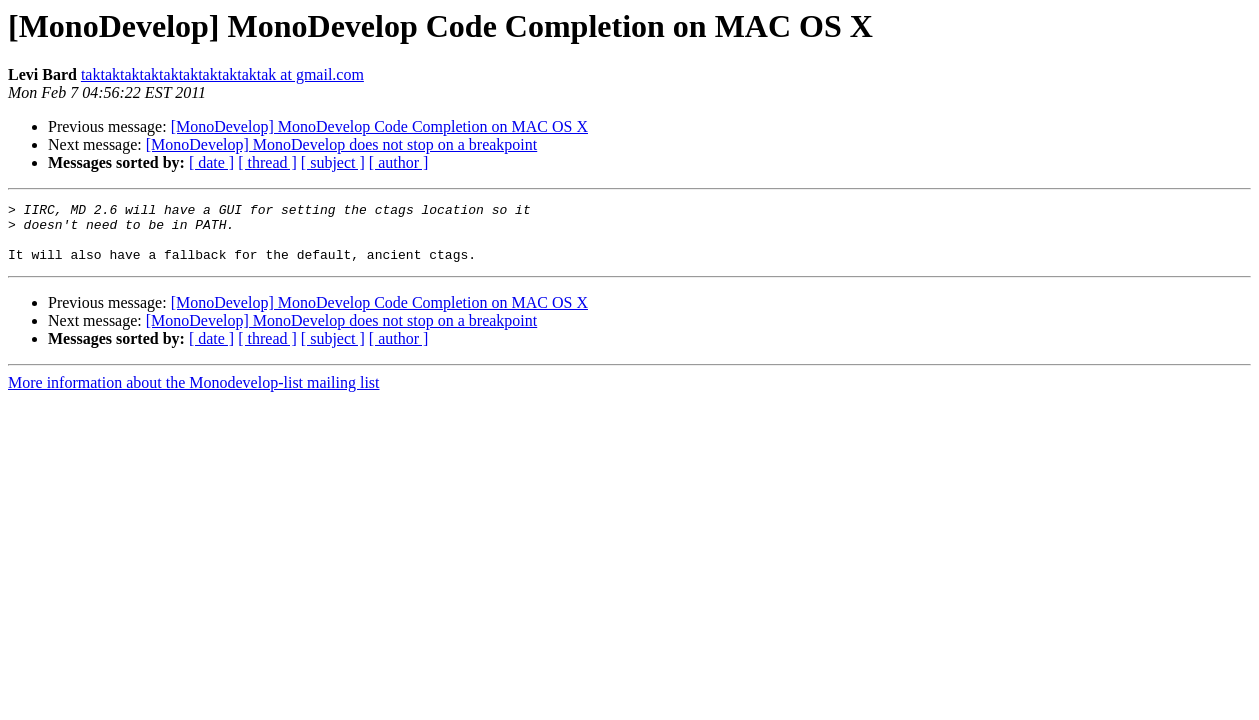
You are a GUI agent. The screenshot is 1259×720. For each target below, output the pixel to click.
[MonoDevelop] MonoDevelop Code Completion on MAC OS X (379, 126)
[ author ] (399, 162)
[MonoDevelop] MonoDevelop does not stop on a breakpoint (341, 144)
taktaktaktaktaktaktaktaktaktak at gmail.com (222, 74)
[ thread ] (267, 162)
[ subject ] (333, 162)
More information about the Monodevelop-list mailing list (194, 394)
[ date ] (211, 162)
